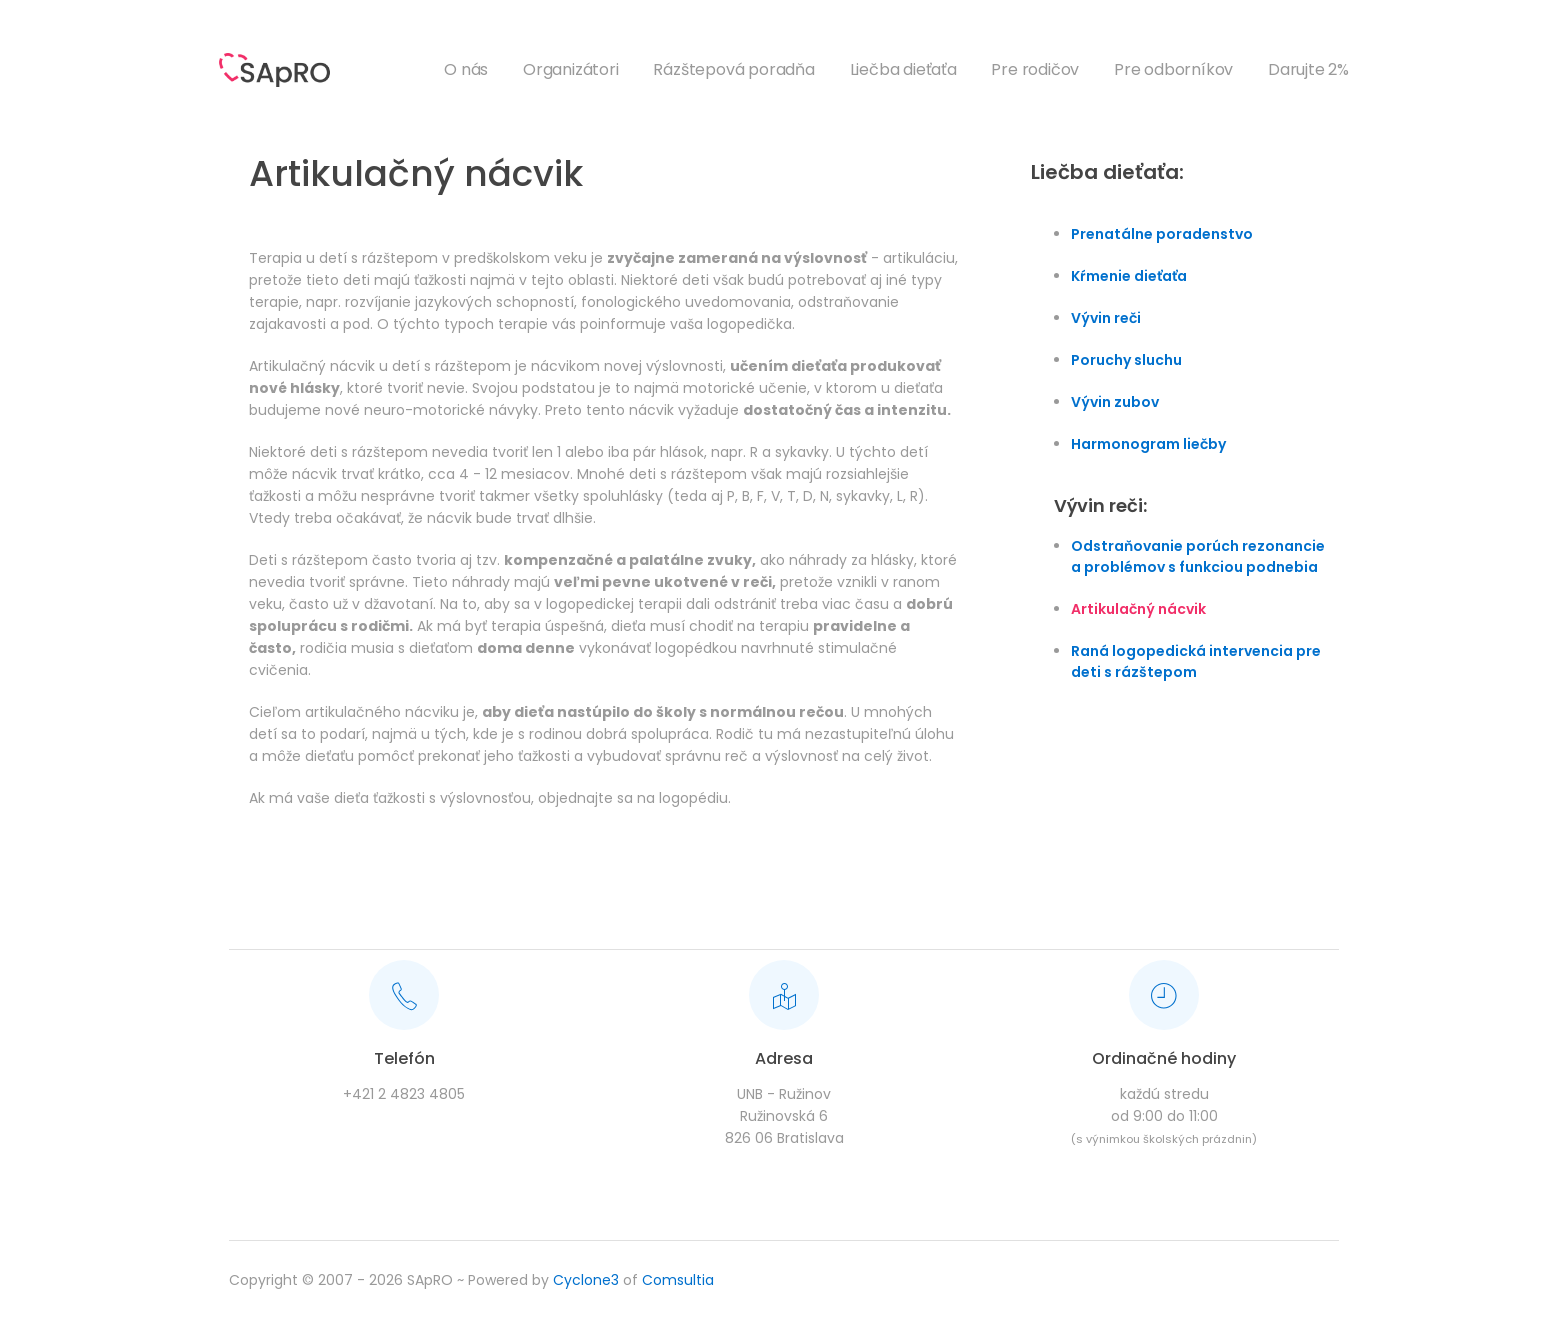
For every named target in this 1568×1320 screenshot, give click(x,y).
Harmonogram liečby (1148, 444)
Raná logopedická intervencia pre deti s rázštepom (1196, 661)
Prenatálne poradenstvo (1162, 234)
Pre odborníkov (1173, 69)
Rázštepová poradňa (733, 69)
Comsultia (678, 1280)
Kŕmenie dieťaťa (1129, 276)
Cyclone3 (586, 1280)
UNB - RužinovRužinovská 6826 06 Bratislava (784, 1116)
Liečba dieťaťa (903, 69)
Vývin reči (1106, 318)
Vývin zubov (1115, 402)
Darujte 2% (1308, 69)
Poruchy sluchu (1126, 360)
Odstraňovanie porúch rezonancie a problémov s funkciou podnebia (1198, 556)
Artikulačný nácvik (1138, 609)
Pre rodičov (1035, 69)
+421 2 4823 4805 (404, 1094)
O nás (466, 69)
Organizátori (571, 69)
